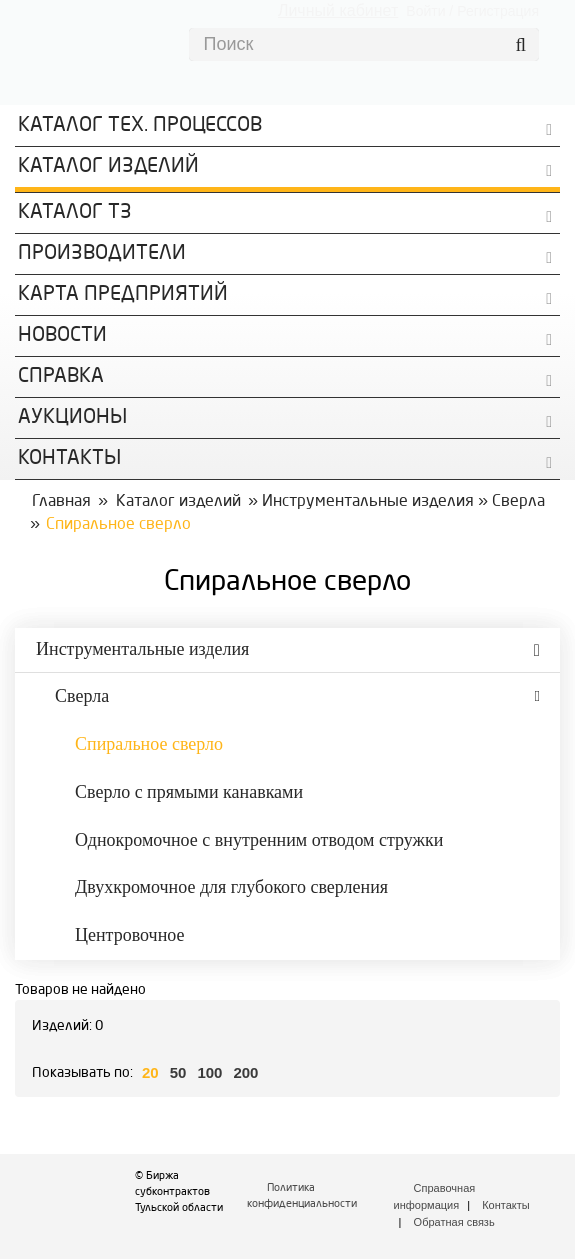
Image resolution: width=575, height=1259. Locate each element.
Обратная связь (454, 1222)
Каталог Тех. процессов (140, 126)
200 (245, 1072)
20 (150, 1072)
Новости (62, 336)
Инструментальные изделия (368, 502)
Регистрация (498, 11)
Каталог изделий (108, 167)
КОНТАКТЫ (69, 459)
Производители (102, 254)
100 (209, 1072)
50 (178, 1072)
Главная (61, 502)
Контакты (506, 1205)
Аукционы (72, 418)
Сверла (518, 502)
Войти (425, 11)
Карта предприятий (123, 295)
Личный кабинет (338, 10)
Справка (61, 377)
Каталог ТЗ (75, 213)
